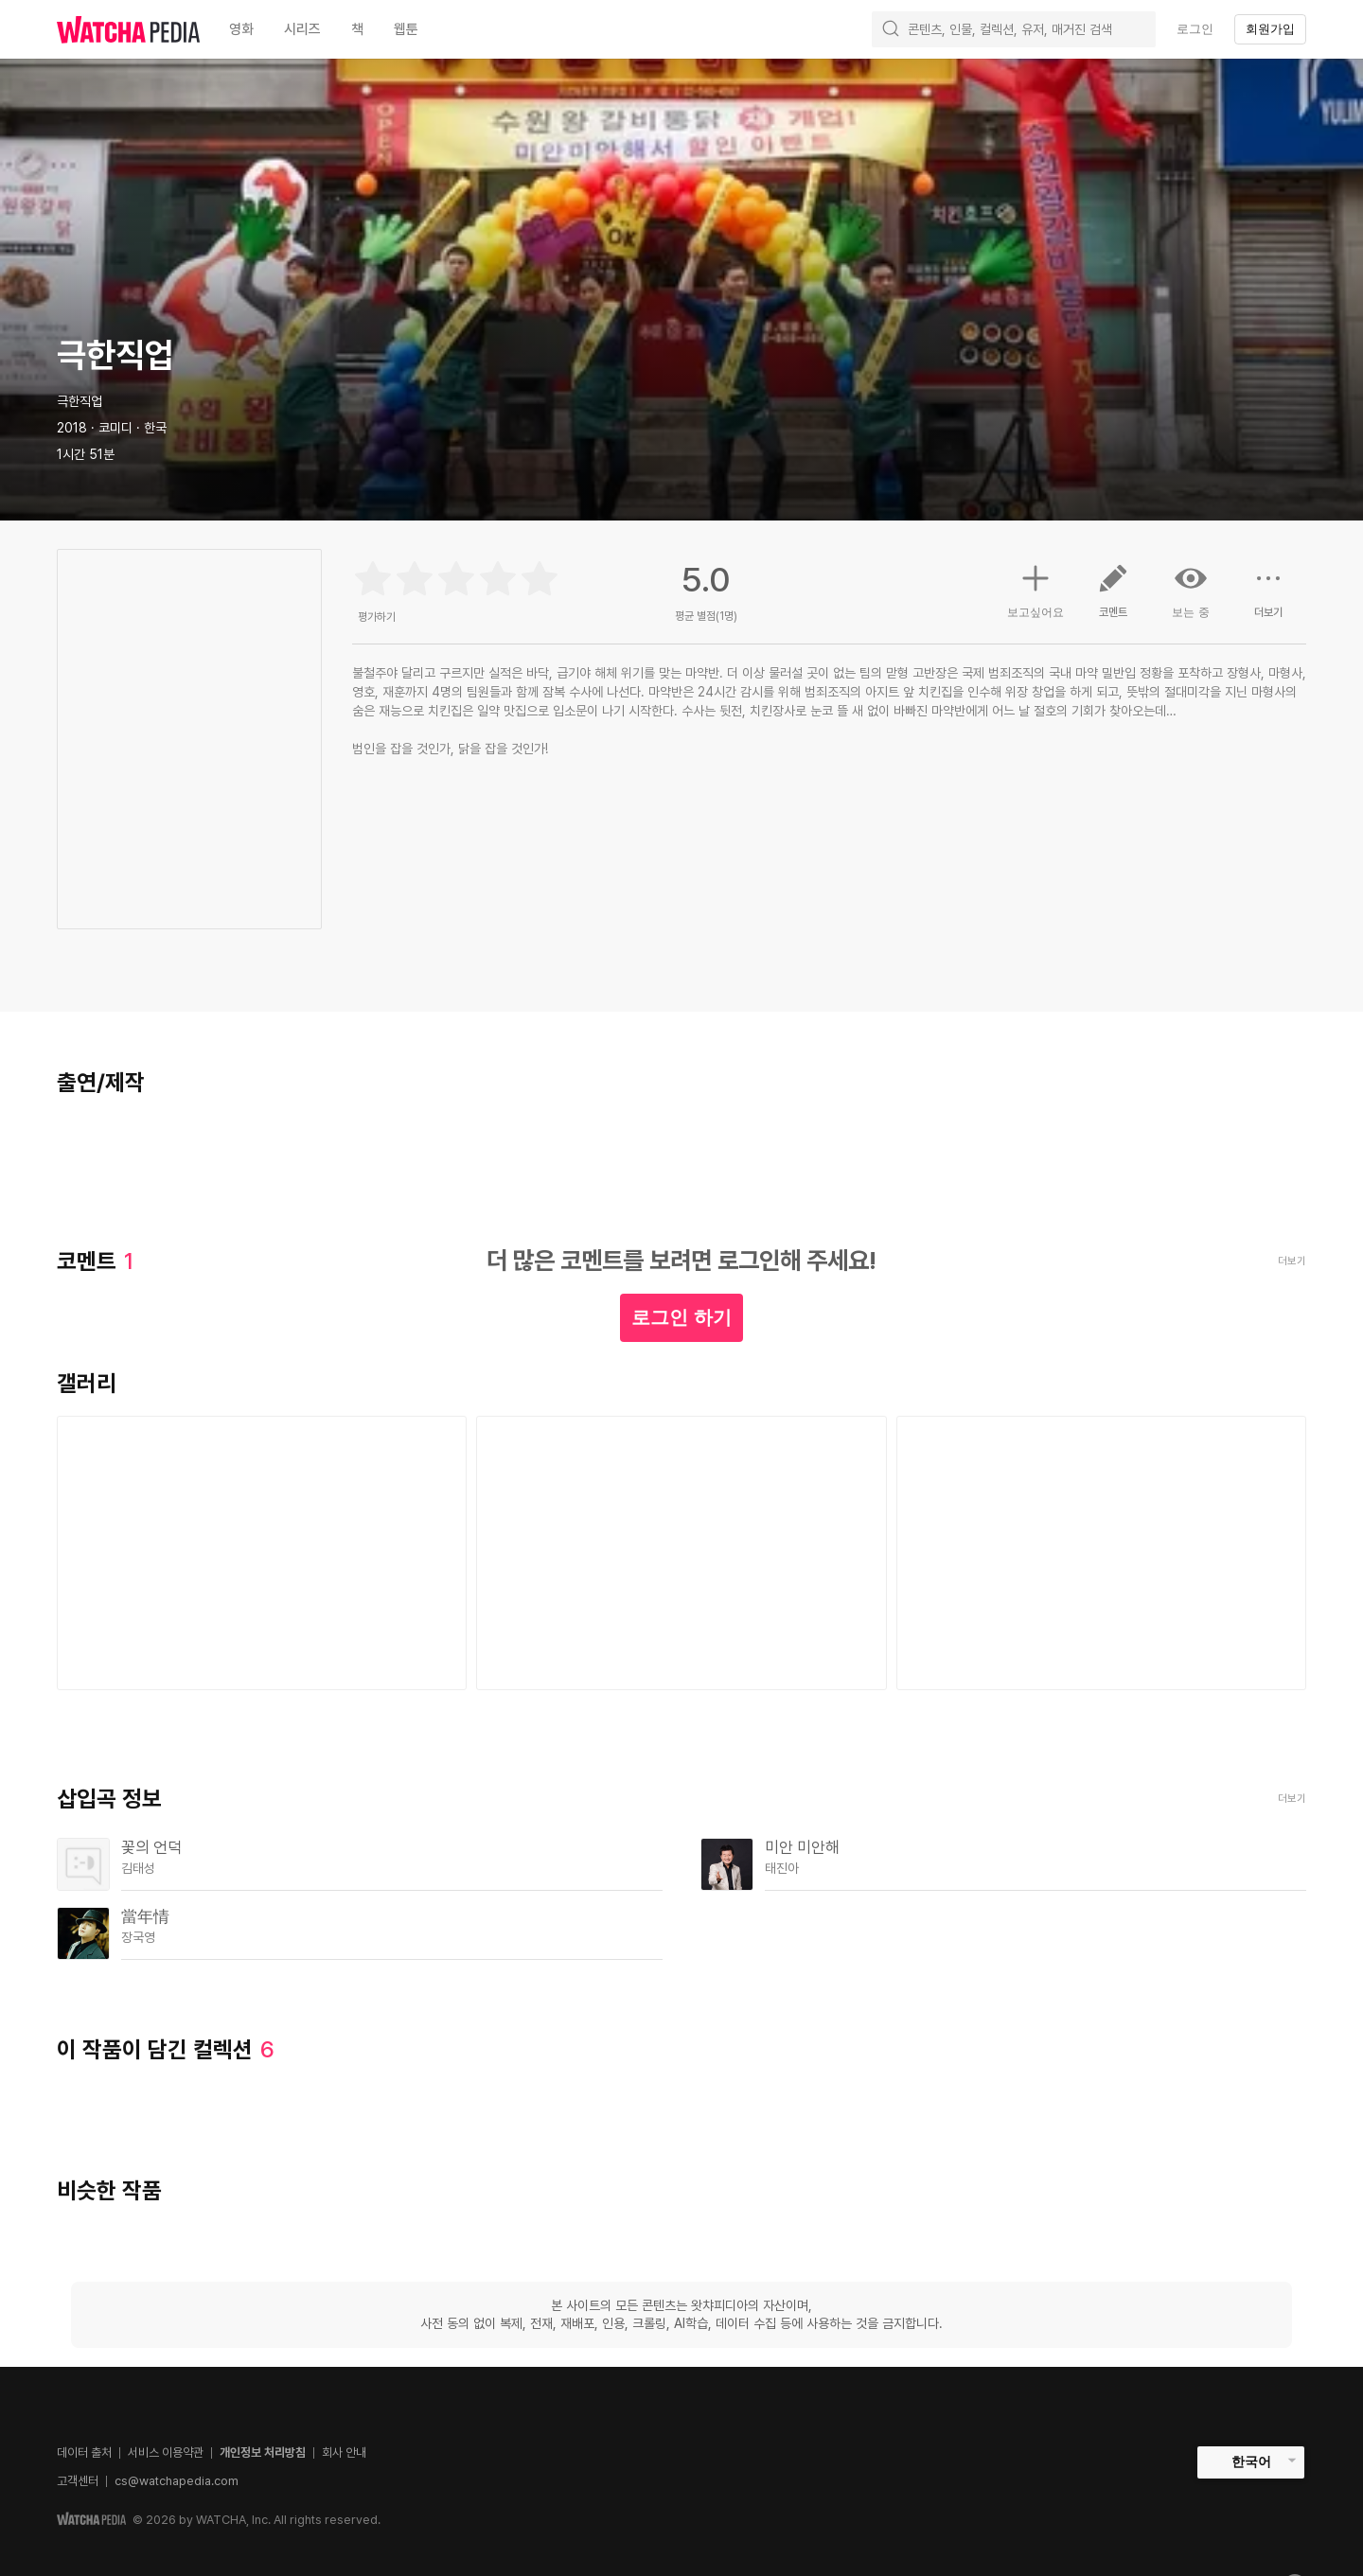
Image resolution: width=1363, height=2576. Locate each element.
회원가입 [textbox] (1270, 29)
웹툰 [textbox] (406, 29)
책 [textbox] (357, 29)
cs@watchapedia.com (177, 2481)
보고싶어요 (1035, 588)
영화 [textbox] (241, 29)
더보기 (1292, 1798)
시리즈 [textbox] (302, 29)
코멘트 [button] (1113, 598)
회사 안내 (344, 2452)
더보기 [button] (1268, 598)
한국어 (1251, 2461)
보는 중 (1191, 590)
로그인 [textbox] (1195, 29)
